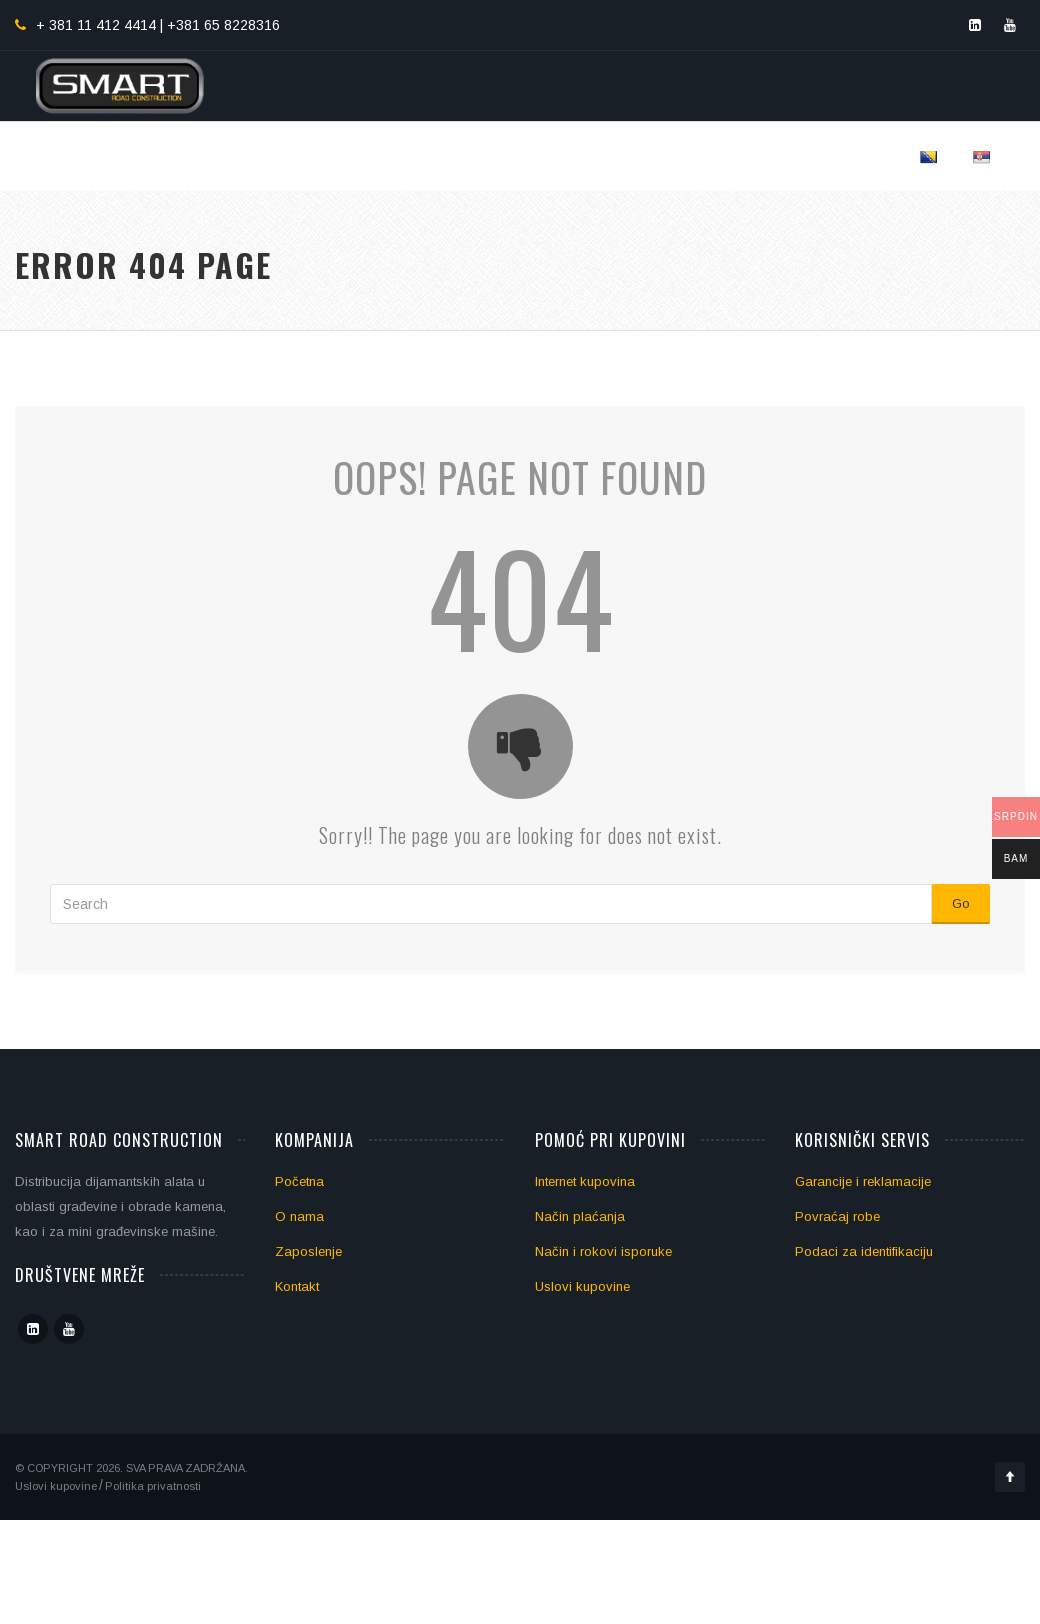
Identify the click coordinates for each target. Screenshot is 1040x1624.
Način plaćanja (580, 1216)
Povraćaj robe (837, 1216)
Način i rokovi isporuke (603, 1251)
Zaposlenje (308, 1251)
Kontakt (854, 156)
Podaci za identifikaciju (864, 1251)
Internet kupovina (585, 1181)
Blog (768, 156)
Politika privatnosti (153, 1486)
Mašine (690, 156)
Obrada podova (569, 156)
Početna (262, 156)
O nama (299, 1216)
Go (961, 903)
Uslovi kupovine (582, 1286)
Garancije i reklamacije (863, 1181)
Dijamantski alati (402, 156)
